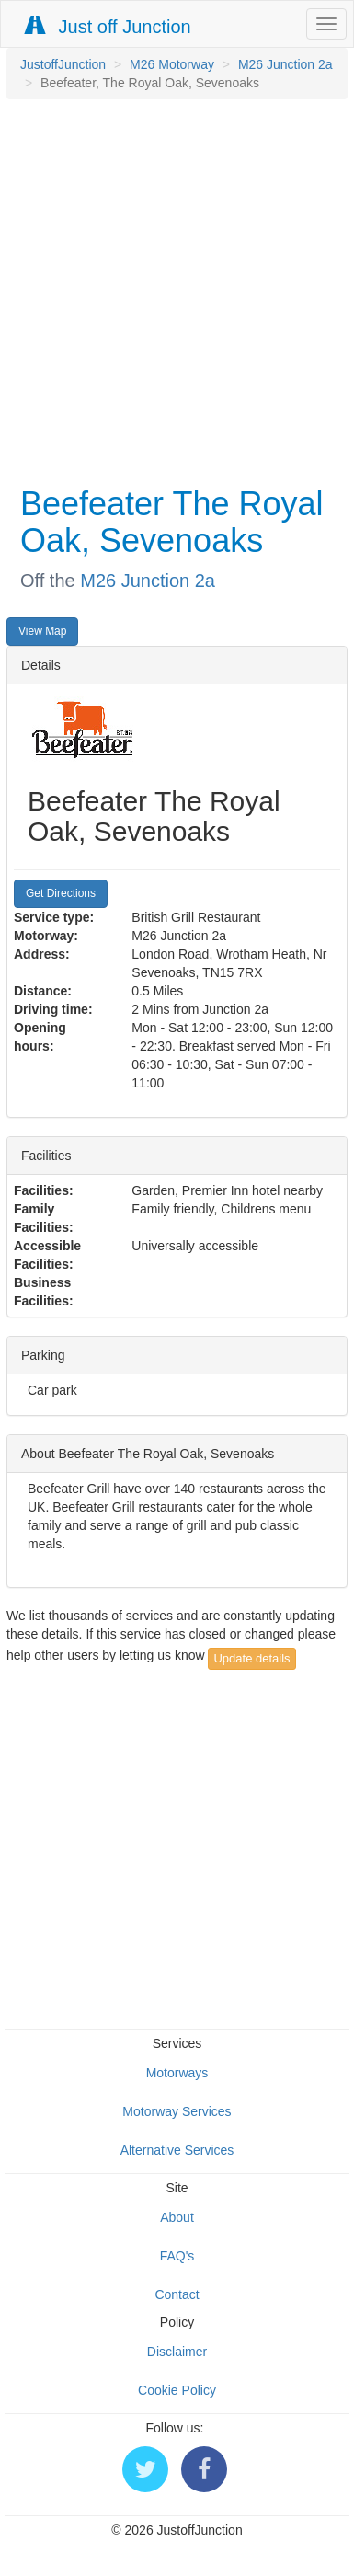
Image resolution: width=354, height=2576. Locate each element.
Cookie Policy (177, 2390)
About (177, 2217)
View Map (42, 631)
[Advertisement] (172, 290)
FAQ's (177, 2255)
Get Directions (61, 893)
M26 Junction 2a (285, 64)
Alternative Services (177, 2150)
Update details (251, 1658)
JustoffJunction (63, 64)
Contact (176, 2294)
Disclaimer (177, 2351)
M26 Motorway (172, 64)
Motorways (177, 2072)
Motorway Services (176, 2111)
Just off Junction (108, 26)
